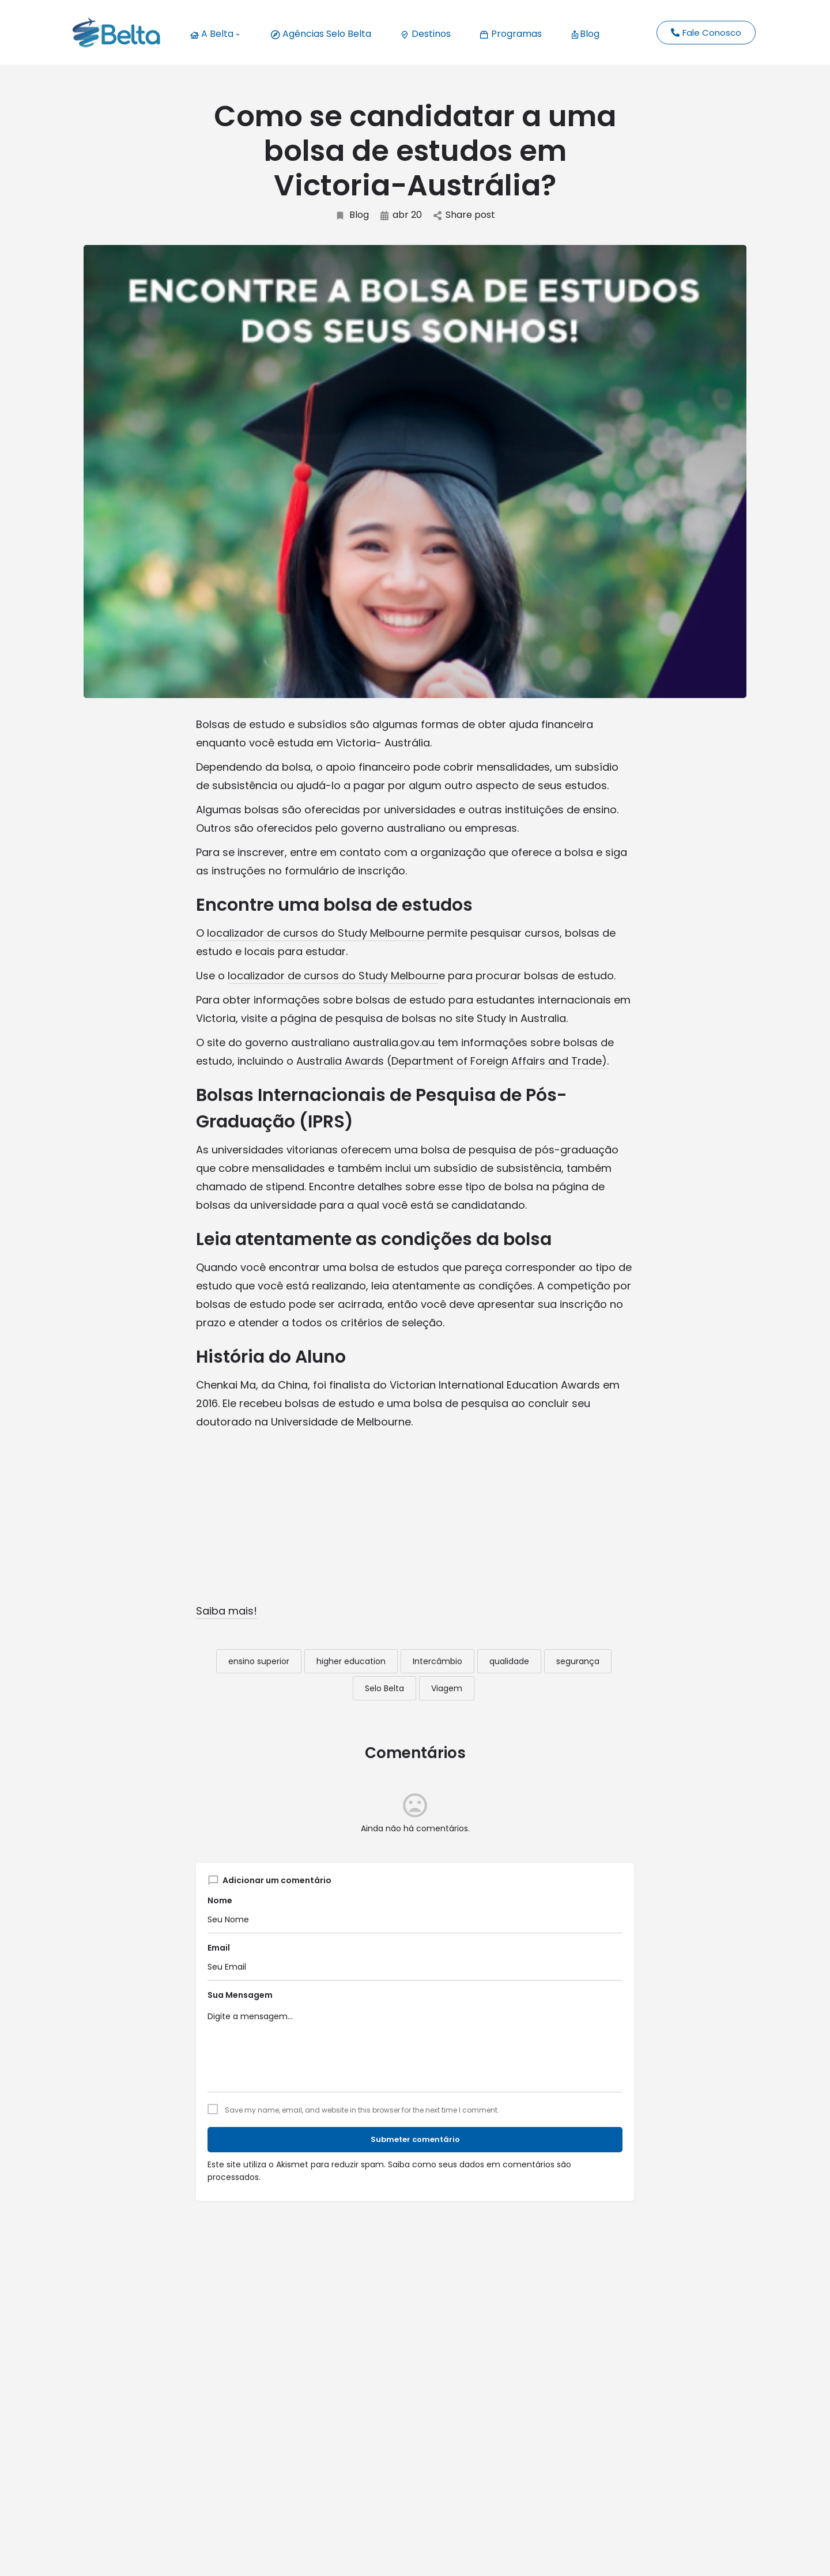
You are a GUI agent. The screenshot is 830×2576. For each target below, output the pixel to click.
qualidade (509, 1661)
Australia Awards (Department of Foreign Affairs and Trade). (452, 1061)
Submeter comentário (415, 2139)
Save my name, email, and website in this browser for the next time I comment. (362, 2110)
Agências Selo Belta (321, 33)
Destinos (425, 33)
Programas (511, 33)
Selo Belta (384, 1688)
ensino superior (258, 1661)
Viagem (446, 1688)
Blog (585, 33)
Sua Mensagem (240, 1995)
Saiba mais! (226, 1611)
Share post (464, 215)
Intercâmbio (437, 1661)
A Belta (214, 33)
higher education (351, 1661)
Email (218, 1947)
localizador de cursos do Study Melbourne (317, 933)
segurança (577, 1661)
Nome (219, 1900)
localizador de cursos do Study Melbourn (333, 975)
